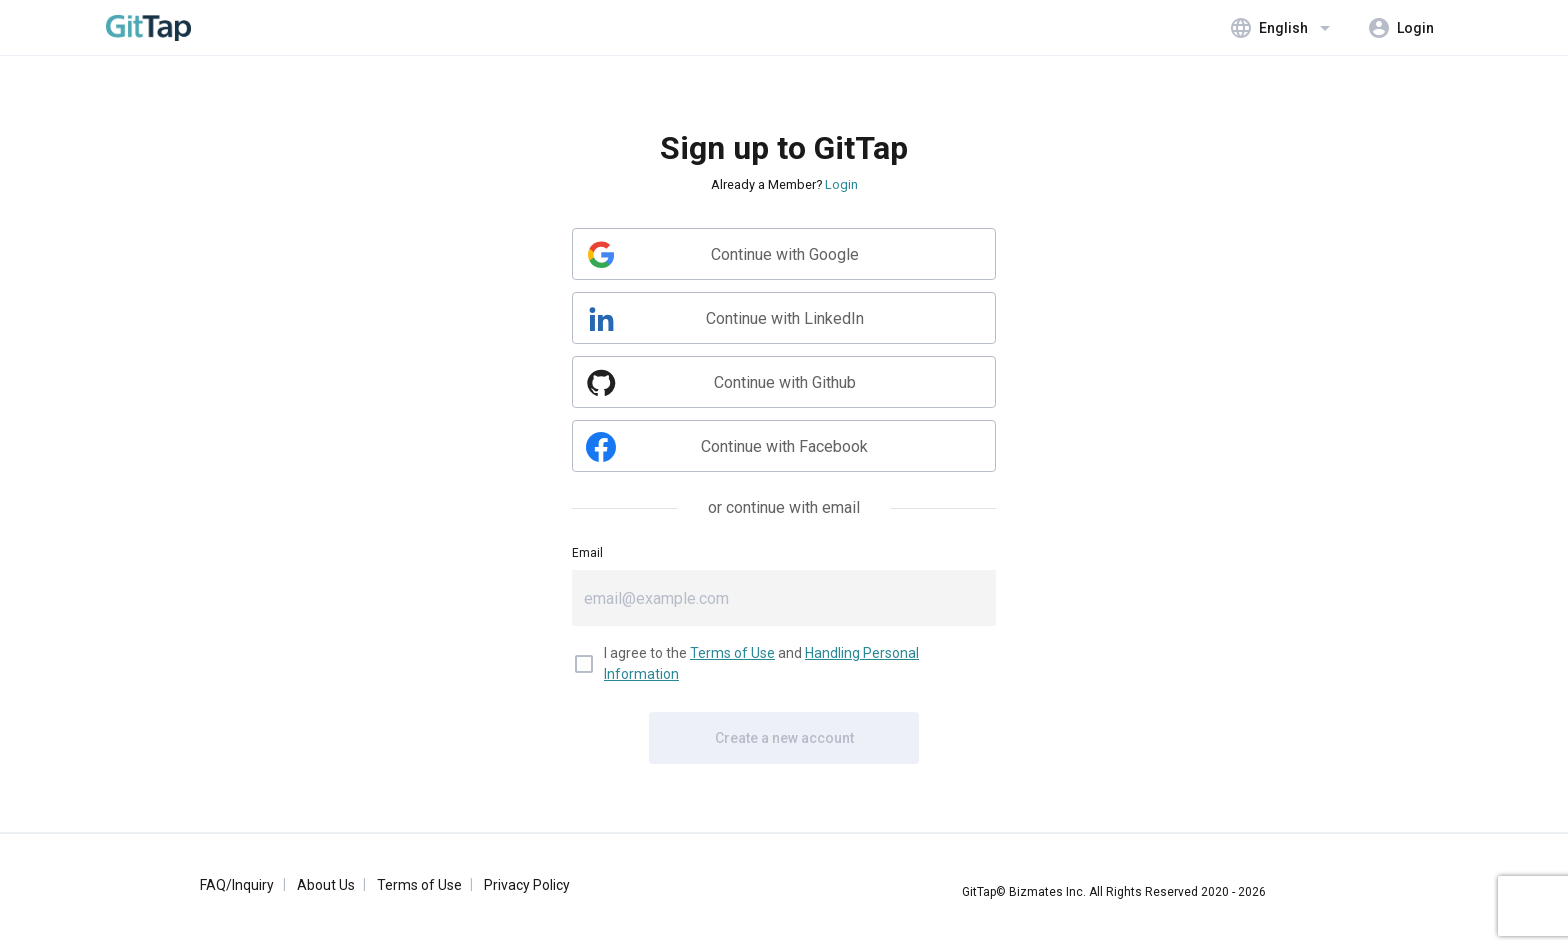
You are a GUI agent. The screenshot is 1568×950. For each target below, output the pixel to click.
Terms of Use (732, 653)
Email (587, 553)
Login (841, 184)
